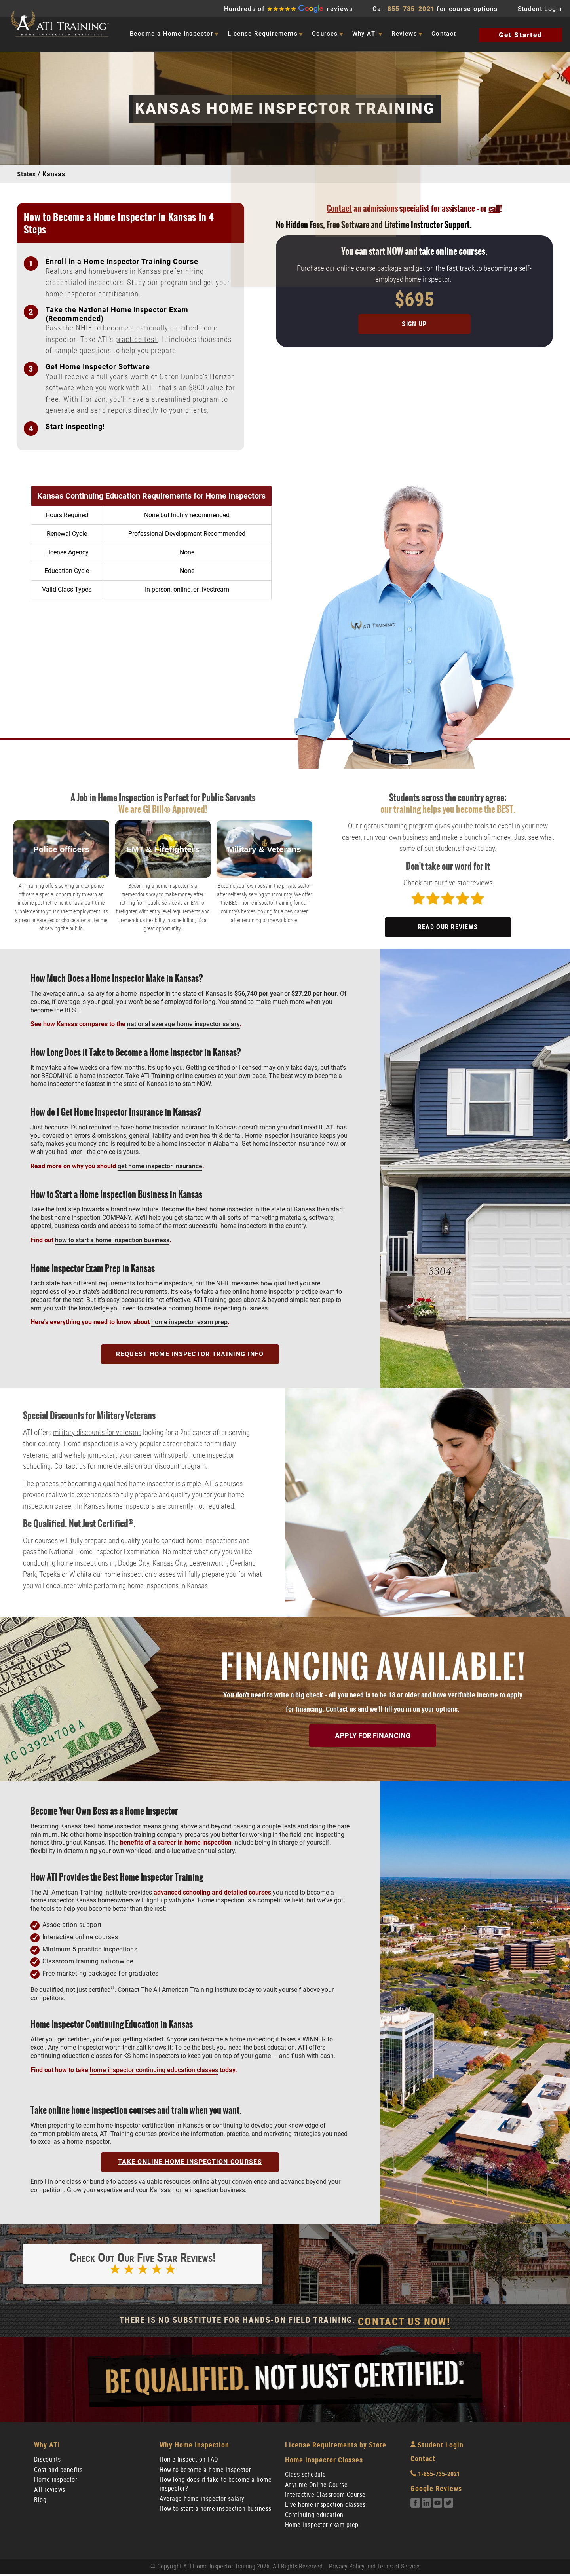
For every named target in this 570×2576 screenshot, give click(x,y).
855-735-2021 (411, 9)
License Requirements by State (335, 2446)
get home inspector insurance (160, 1166)
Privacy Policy (347, 2568)
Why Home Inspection (194, 2446)
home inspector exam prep (189, 1322)
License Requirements (263, 33)
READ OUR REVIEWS (448, 927)
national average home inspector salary (183, 1024)
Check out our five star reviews (447, 882)
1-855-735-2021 (435, 2475)
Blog (40, 2501)
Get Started (520, 35)
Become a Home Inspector (171, 33)
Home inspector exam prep (322, 2526)
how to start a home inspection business (112, 1240)
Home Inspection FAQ (189, 2461)
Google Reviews (436, 2490)
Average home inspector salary (202, 2500)
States (27, 174)
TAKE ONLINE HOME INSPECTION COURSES (190, 2162)
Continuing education (314, 2516)
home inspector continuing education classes (154, 2070)
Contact (443, 33)
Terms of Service (398, 2568)
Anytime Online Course (316, 2486)
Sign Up (414, 324)
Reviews (404, 33)
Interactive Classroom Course (325, 2496)
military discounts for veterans (97, 1432)
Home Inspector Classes (324, 2461)
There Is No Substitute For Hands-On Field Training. (285, 2323)
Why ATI (365, 33)
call (494, 208)
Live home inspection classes (325, 2506)
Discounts (47, 2461)
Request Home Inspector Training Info (190, 1354)
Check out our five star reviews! (142, 2266)
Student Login (540, 9)
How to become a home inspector (205, 2471)
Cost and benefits (58, 2471)
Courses (325, 33)
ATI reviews (49, 2491)
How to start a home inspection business (216, 2510)
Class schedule (305, 2476)
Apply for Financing (372, 1735)
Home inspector (55, 2481)
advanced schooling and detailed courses (212, 1892)
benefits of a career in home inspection (176, 1842)
